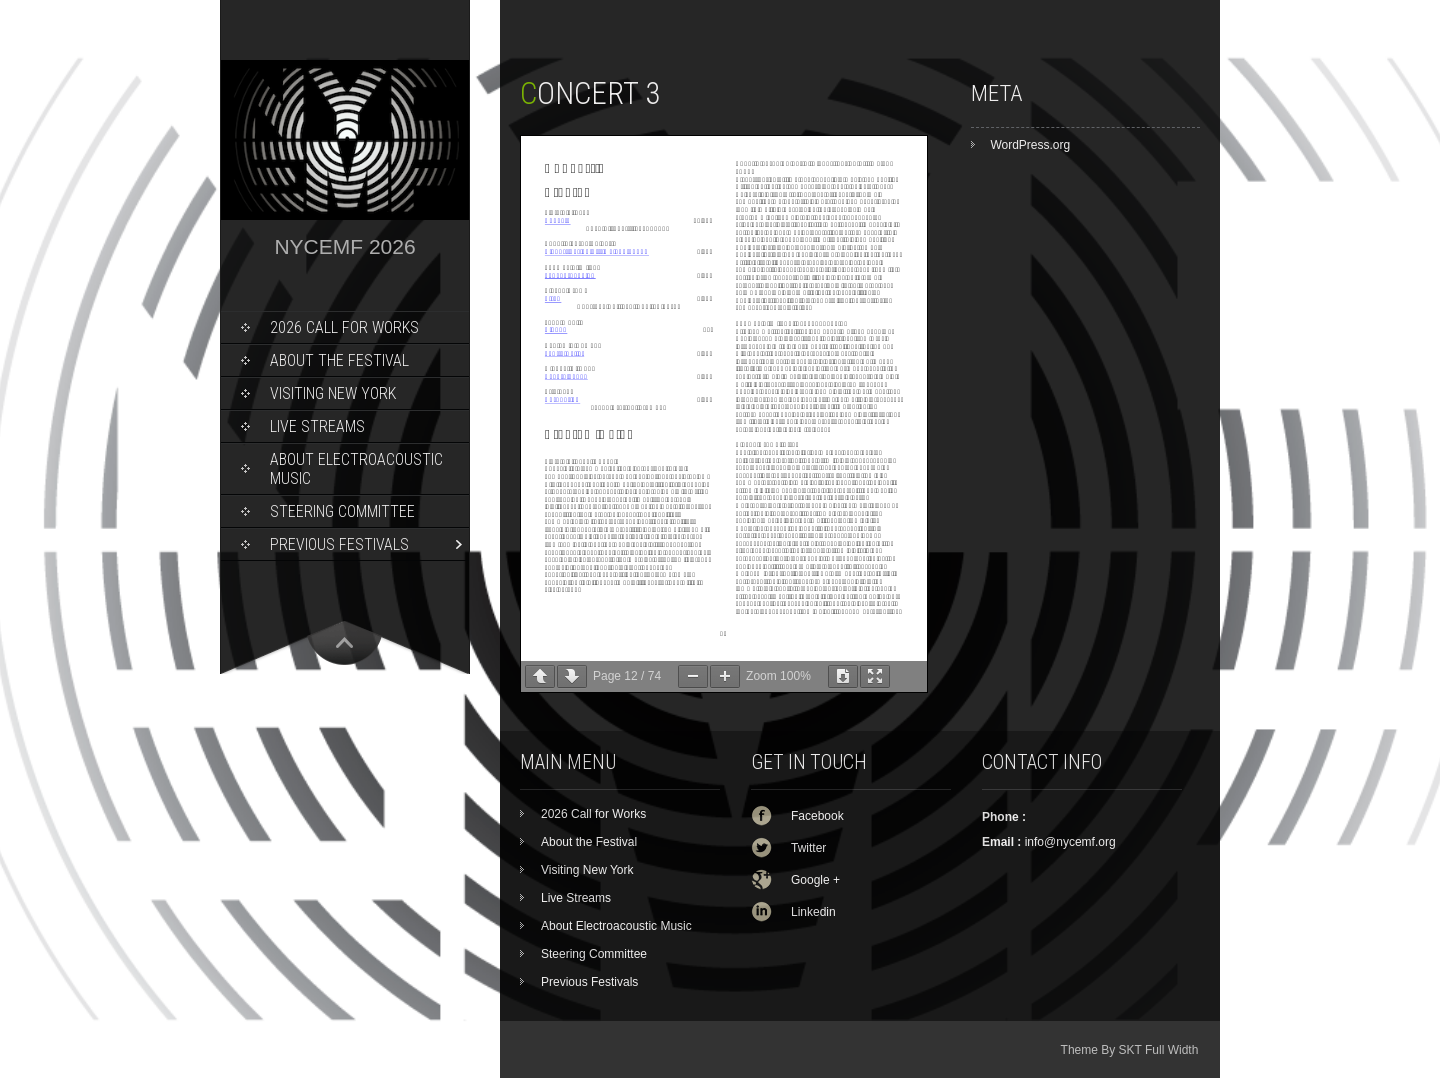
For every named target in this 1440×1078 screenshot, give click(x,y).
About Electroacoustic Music (356, 469)
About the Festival (339, 360)
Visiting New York (333, 393)
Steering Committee (342, 511)
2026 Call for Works (344, 327)
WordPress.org (1030, 145)
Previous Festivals (339, 544)
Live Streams (317, 426)
